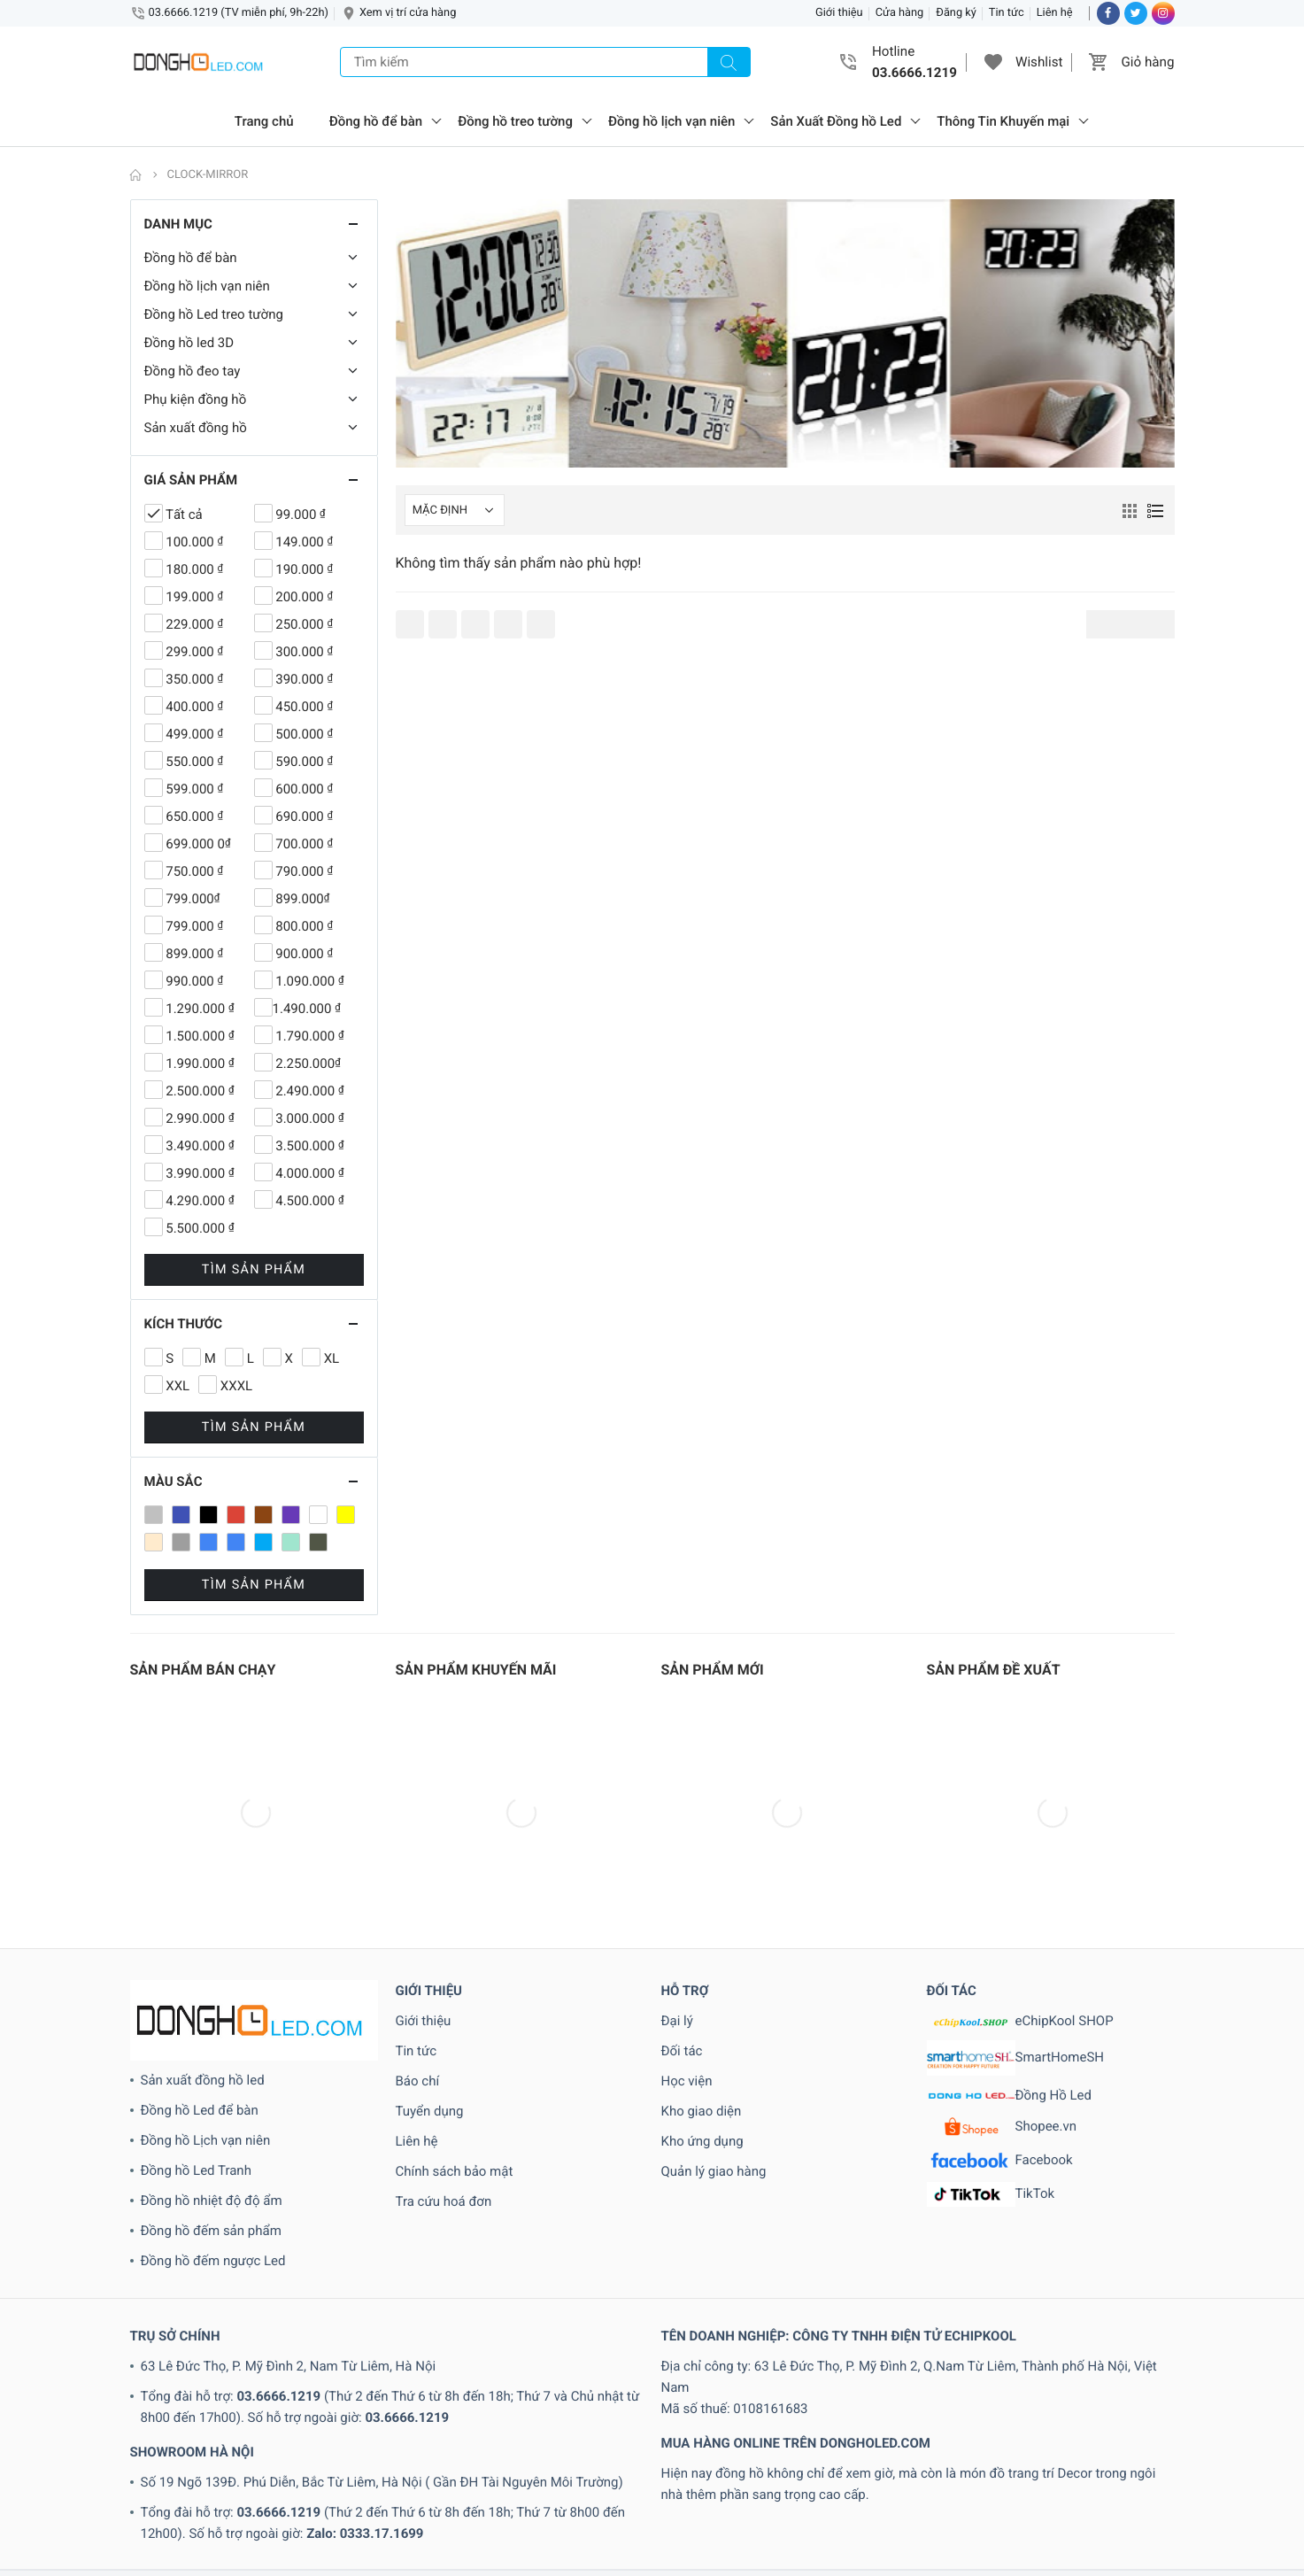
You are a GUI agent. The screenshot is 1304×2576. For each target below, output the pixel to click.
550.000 (1051, 2502)
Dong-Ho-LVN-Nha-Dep (734, 2544)
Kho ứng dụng (702, 1969)
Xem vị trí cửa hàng (407, 12)
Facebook (1000, 1988)
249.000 (1136, 2480)
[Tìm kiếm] (728, 62)
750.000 (179, 2523)
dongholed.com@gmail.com (437, 2424)
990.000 (532, 2523)
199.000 (668, 2480)
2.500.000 (913, 2480)
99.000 (485, 2523)
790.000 (230, 2523)
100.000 (410, 2480)
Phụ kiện (480, 2565)
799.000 (282, 2523)
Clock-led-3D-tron (1069, 2523)
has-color (1192, 2544)
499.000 (885, 2502)
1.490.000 (165, 2480)
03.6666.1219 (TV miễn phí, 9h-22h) (238, 12)
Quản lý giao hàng (714, 1999)
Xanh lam (942, 2565)
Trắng (786, 2565)
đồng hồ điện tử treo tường (1083, 2544)
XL (1178, 2565)
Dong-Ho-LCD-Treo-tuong (308, 2544)
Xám (863, 2565)
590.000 (1103, 2502)
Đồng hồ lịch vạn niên (671, 121)
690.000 (24, 2523)
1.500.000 (228, 2480)
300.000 (275, 2502)
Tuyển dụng (430, 1939)
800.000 (334, 2523)
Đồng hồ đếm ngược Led (213, 2089)
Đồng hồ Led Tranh (196, 1999)
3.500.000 (154, 2502)
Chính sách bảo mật (454, 1999)
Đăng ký (956, 12)
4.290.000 (548, 2502)
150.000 (514, 2480)
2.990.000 (975, 2480)
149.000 (461, 2480)
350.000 (326, 2502)
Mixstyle (427, 2565)
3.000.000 (29, 2502)
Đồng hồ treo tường (515, 121)
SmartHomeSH (1016, 1886)
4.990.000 (674, 2502)
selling (649, 2565)
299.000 (1239, 2480)
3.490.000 (92, 2502)
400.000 (730, 2502)
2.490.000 (850, 2480)
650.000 (1258, 2502)
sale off (543, 2565)
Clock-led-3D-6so (852, 2523)
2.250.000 (787, 2480)
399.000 (429, 2502)
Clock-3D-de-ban (608, 2523)
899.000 (385, 2523)
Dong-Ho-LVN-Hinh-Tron (593, 2544)
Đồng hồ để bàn (376, 121)
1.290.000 (103, 2480)
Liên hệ (1055, 12)
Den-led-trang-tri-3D (1180, 2523)
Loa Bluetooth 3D (333, 2565)
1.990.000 (352, 2480)
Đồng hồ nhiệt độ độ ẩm (211, 2029)
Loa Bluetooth (238, 2565)
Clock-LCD (690, 2523)
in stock (83, 2565)
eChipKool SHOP (1020, 1849)
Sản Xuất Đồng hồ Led (835, 121)
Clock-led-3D (761, 2523)
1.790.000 (290, 2480)
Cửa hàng (900, 12)
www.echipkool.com (929, 2424)
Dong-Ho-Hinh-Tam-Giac (160, 2544)
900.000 (437, 2523)
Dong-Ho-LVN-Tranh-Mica (879, 2544)
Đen (968, 2544)
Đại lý (677, 1849)
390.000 (377, 2502)
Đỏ (992, 2544)
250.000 (1187, 2480)
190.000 (616, 2480)
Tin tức (1006, 12)
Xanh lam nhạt (1015, 2565)
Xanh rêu (1141, 2565)
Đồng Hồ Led (1009, 1923)
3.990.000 (217, 2502)
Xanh (896, 2565)
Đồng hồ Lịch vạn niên (206, 1968)
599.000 (1154, 2502)
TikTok (991, 2022)
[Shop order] (455, 510)
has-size (1247, 2544)
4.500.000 (611, 2502)
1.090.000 (40, 2480)
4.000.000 (486, 2502)
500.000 (1000, 2502)
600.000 (1206, 2502)
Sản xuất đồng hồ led (203, 1908)
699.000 (75, 2523)
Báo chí (418, 1909)
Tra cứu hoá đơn (444, 2030)
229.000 (1084, 2480)
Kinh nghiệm (146, 2565)
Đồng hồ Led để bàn (199, 1938)
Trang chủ (264, 121)
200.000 (1032, 2480)
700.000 (128, 2523)
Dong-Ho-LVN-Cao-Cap (453, 2544)
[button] (993, 62)
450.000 (783, 2502)
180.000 (565, 2480)
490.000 (834, 2502)
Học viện (687, 1909)
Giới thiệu (839, 12)
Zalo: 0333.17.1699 (364, 2362)
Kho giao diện (701, 1939)
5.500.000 (943, 2502)
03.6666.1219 (278, 2224)
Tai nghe (697, 2565)
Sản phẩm (597, 2565)
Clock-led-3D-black (960, 2523)
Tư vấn (826, 2565)
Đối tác (682, 1879)
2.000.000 (725, 2480)
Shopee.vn (1002, 1955)
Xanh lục (1087, 2565)
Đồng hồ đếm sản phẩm (211, 2059)
